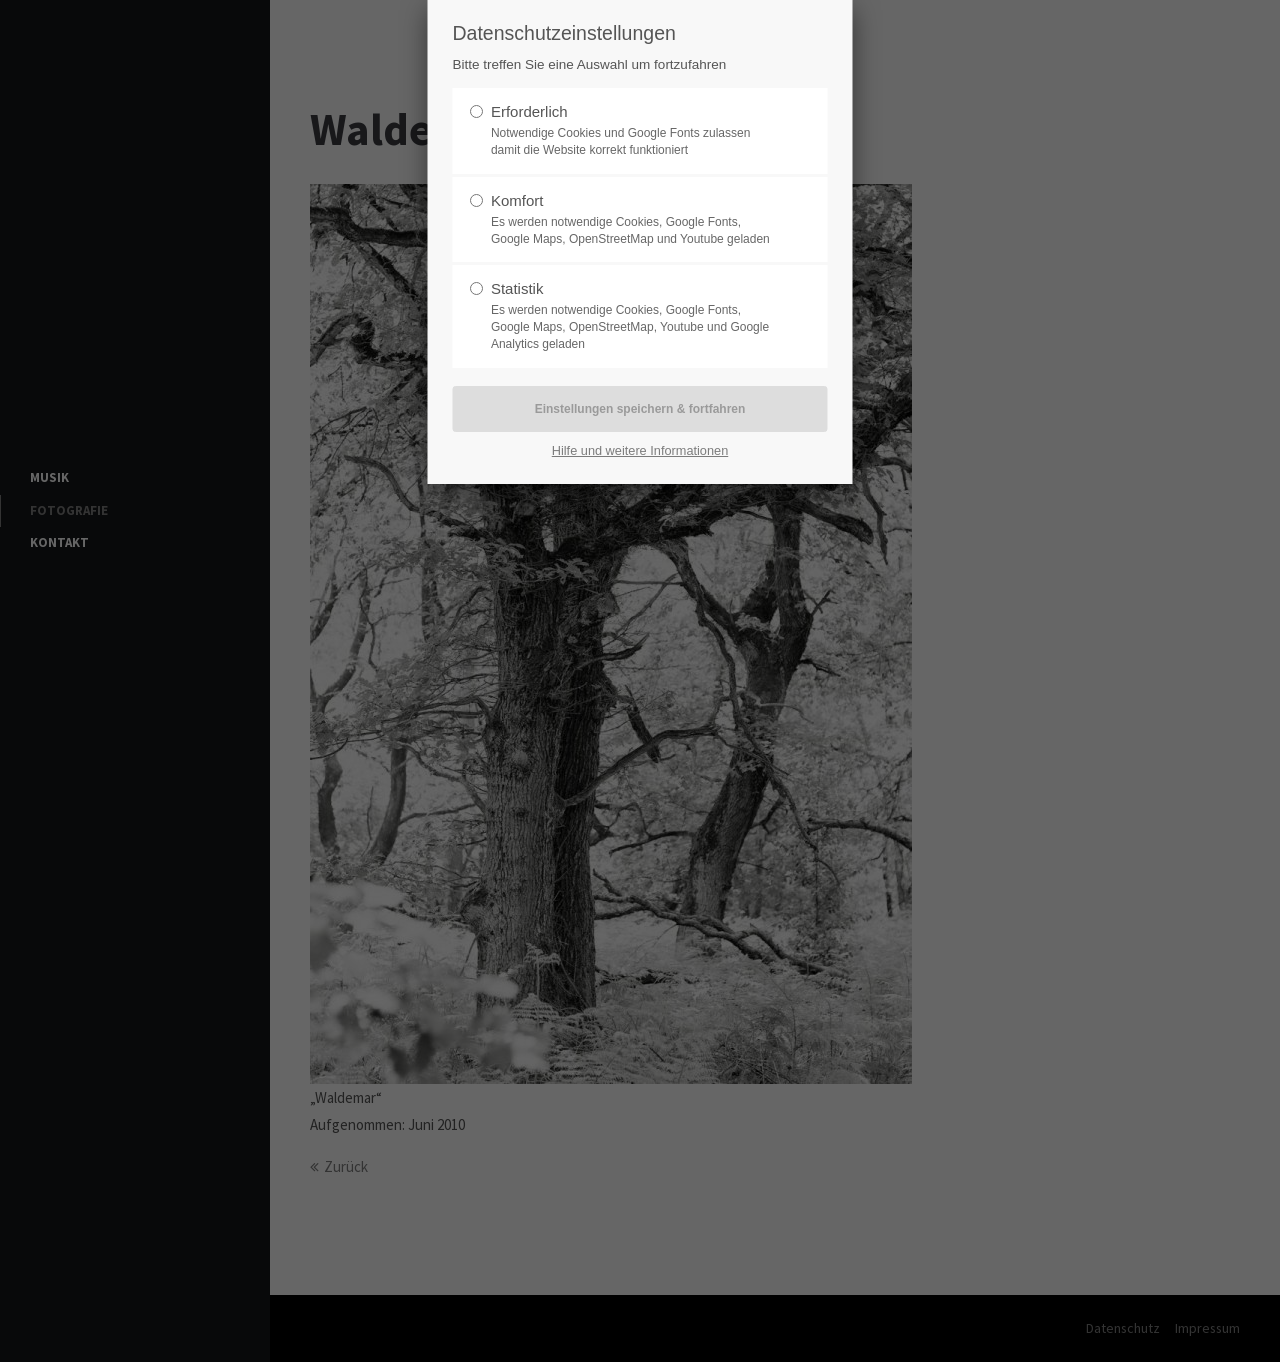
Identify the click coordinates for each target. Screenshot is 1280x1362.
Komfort (517, 200)
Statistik (517, 288)
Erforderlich (529, 111)
